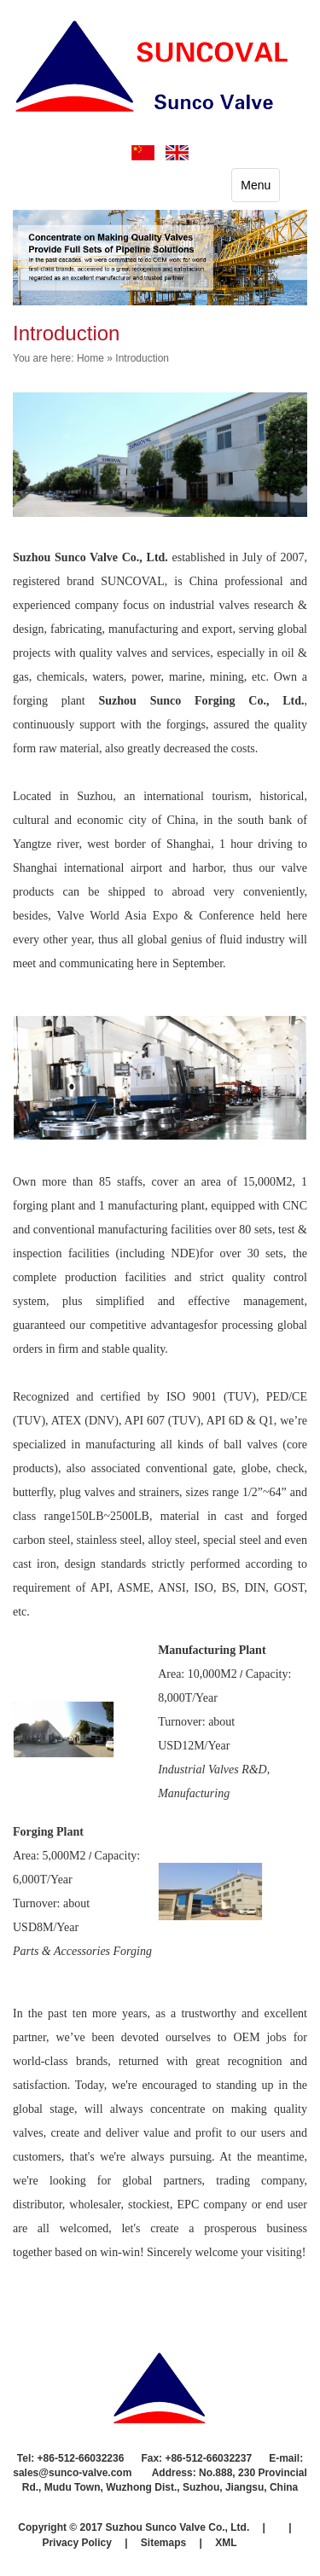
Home (90, 358)
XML (225, 2543)
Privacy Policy (76, 2543)
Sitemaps (163, 2543)
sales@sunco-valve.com (73, 2473)
